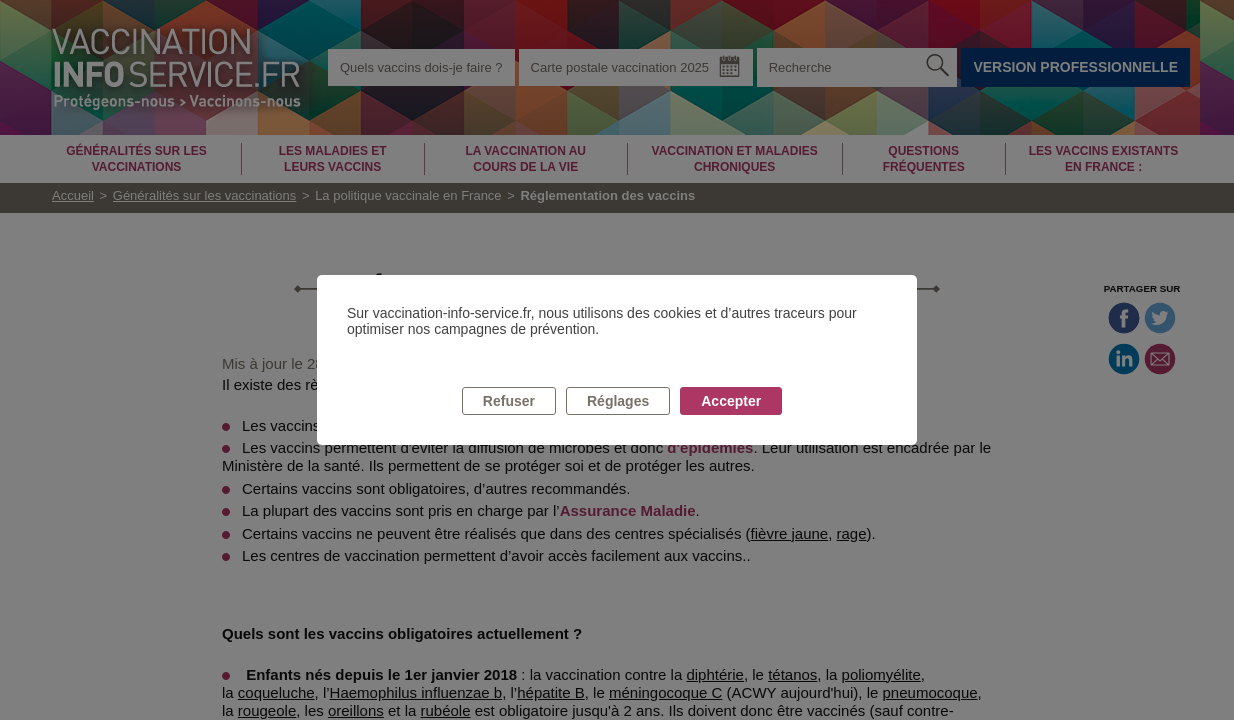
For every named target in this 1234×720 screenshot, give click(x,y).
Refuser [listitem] (509, 401)
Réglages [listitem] (618, 401)
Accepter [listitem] (731, 401)
